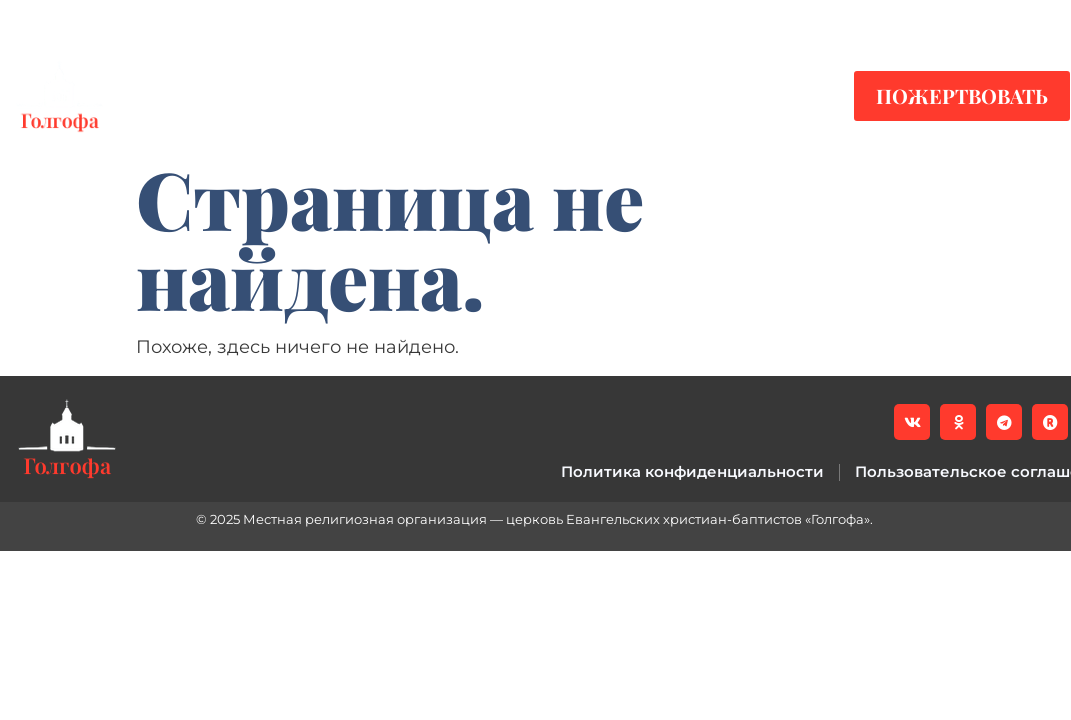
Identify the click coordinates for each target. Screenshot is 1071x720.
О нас (608, 96)
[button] (1041, 21)
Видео (332, 96)
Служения (466, 96)
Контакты (748, 96)
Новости (208, 96)
